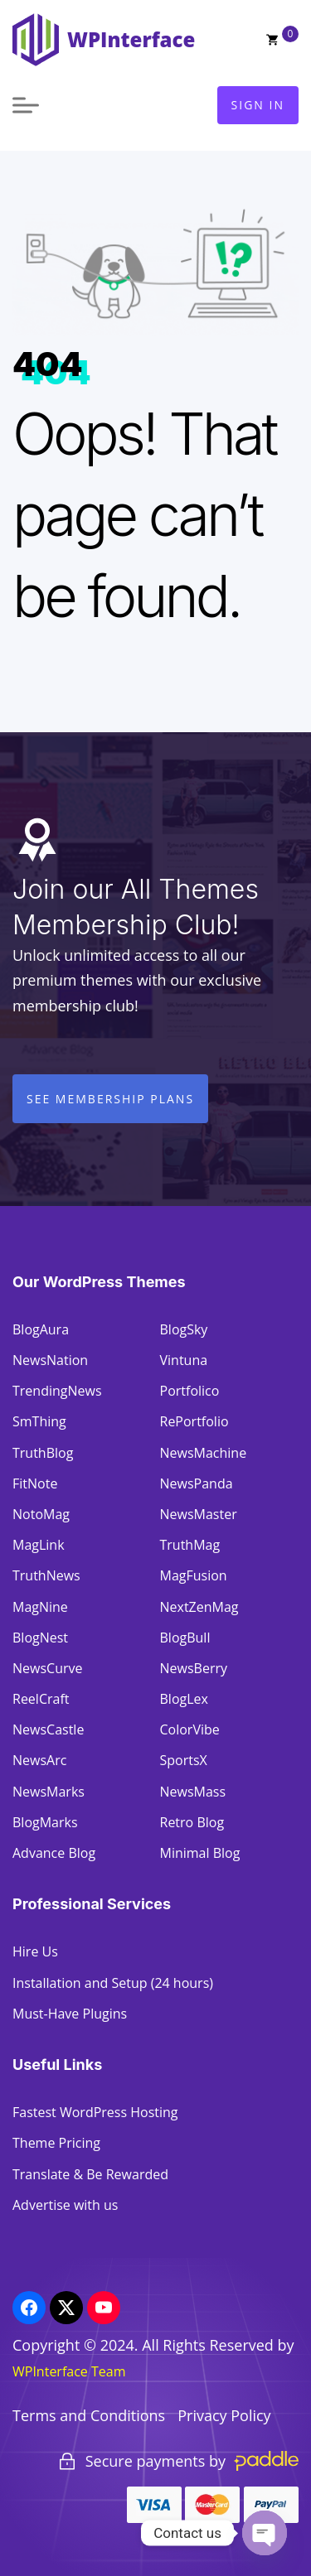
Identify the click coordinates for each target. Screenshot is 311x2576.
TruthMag (190, 1545)
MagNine (40, 1607)
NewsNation (50, 1360)
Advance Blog (53, 1853)
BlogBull (185, 1637)
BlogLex (184, 1699)
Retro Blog (192, 1822)
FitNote (34, 1483)
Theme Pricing (56, 2143)
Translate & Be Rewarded (90, 2174)
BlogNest (40, 1637)
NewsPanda (196, 1483)
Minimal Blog (200, 1853)
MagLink (38, 1545)
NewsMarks (48, 1791)
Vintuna (184, 1360)
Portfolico (190, 1391)
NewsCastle (48, 1729)
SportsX (183, 1760)
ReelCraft (40, 1699)
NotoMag (41, 1514)
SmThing (39, 1421)
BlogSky (184, 1329)
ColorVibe (190, 1729)
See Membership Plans (110, 1099)
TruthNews (46, 1575)
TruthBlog (42, 1453)
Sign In (257, 105)
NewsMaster (198, 1514)
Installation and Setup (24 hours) (112, 1983)
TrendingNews (57, 1391)
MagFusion (193, 1575)
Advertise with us (65, 2205)
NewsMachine (203, 1453)
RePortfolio (194, 1421)
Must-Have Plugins (69, 2013)
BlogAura (40, 1329)
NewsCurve (47, 1668)
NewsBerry (193, 1668)
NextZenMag (199, 1607)
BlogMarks (45, 1822)
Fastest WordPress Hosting (95, 2112)
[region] (155, 2466)
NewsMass (193, 1791)
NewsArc (39, 1760)
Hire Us (35, 1951)
